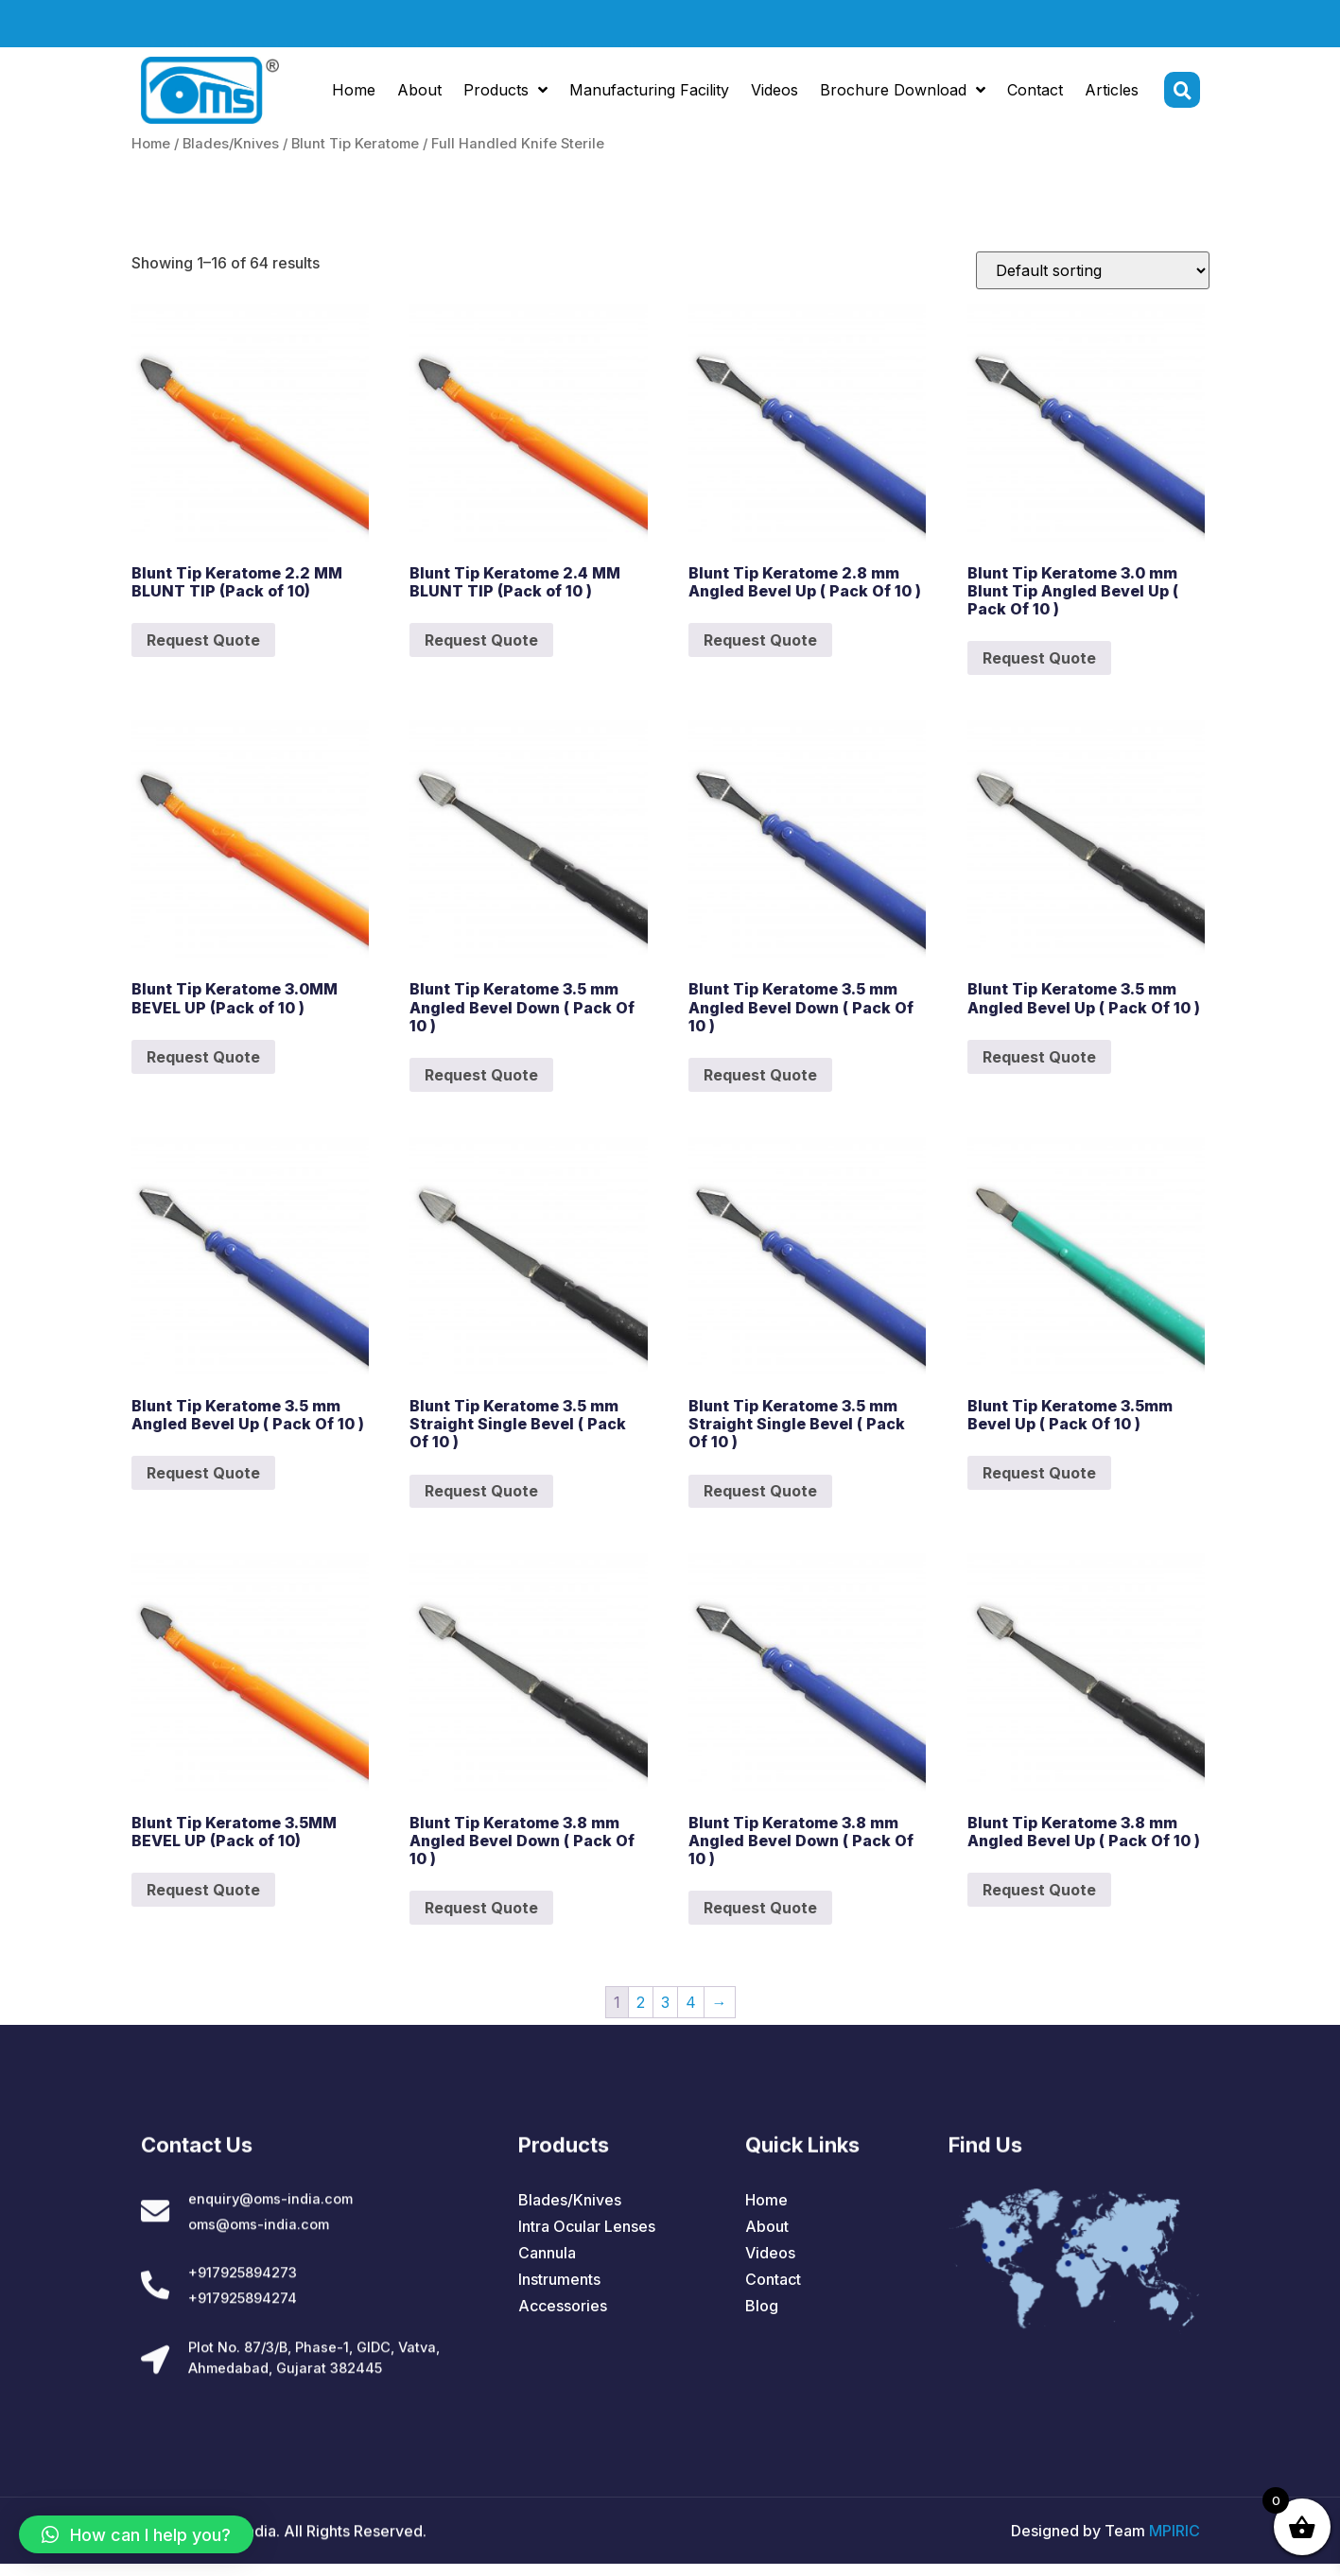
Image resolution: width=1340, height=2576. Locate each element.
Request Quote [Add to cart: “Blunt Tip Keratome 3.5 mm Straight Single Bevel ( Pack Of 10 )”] (481, 1490)
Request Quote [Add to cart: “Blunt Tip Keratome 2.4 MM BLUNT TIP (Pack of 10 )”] (481, 640)
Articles (1112, 93)
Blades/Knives (231, 143)
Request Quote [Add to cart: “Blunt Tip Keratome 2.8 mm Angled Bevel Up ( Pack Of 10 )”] (760, 640)
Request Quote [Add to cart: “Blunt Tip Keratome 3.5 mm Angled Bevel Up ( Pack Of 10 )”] (1039, 1056)
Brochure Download (902, 94)
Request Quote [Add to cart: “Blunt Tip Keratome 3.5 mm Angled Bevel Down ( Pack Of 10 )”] (481, 1074)
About (419, 93)
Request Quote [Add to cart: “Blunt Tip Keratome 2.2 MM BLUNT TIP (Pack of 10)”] (203, 640)
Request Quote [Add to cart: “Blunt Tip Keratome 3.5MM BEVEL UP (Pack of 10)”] (203, 1889)
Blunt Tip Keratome (355, 143)
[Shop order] (1092, 270)
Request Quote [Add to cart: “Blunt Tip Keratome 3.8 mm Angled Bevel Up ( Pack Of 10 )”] (1039, 1889)
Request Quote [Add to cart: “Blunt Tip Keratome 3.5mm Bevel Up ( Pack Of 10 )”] (1039, 1472)
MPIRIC (1174, 2542)
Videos (774, 93)
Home (353, 93)
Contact (1035, 93)
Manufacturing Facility (649, 93)
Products (505, 94)
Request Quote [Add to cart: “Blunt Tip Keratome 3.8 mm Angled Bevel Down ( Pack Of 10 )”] (481, 1907)
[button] (136, 2534)
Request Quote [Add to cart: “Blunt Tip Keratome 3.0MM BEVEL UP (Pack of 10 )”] (203, 1056)
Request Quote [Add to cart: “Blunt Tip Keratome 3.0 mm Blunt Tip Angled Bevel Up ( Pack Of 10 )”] (1039, 657)
